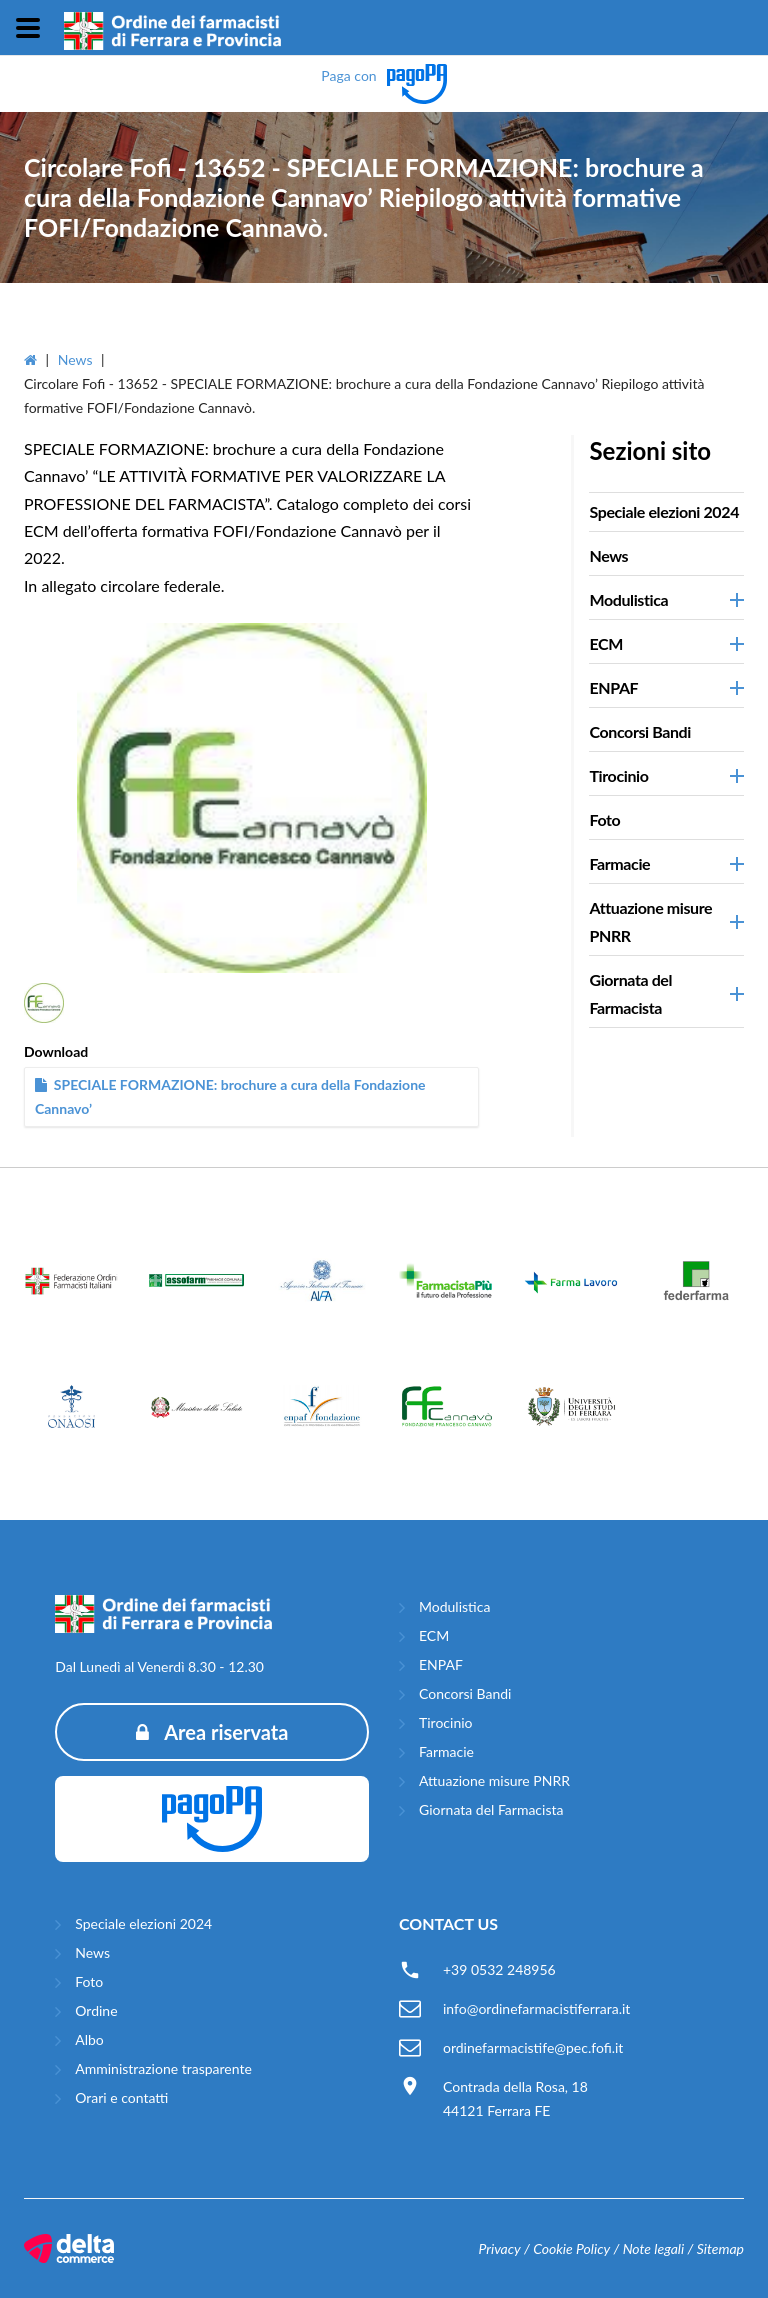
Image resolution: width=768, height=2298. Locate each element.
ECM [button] (605, 643)
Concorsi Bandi (639, 731)
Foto (604, 819)
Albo (89, 2039)
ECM (434, 1635)
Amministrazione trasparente (163, 2068)
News (75, 359)
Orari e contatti (121, 2097)
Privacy (499, 2248)
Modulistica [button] (628, 599)
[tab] (666, 512)
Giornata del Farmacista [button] (630, 993)
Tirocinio (446, 1722)
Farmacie (446, 1751)
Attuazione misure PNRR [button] (650, 921)
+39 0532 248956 (499, 1969)
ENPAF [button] (613, 687)
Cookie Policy (571, 2248)
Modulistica (454, 1606)
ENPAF (441, 1664)
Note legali (654, 2248)
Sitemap (720, 2248)
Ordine (96, 2010)
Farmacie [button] (619, 863)
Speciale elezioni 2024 (664, 511)
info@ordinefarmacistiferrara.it (536, 2008)
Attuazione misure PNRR (494, 1780)
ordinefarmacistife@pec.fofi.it (533, 2047)
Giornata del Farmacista (491, 1809)
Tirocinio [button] (618, 775)
